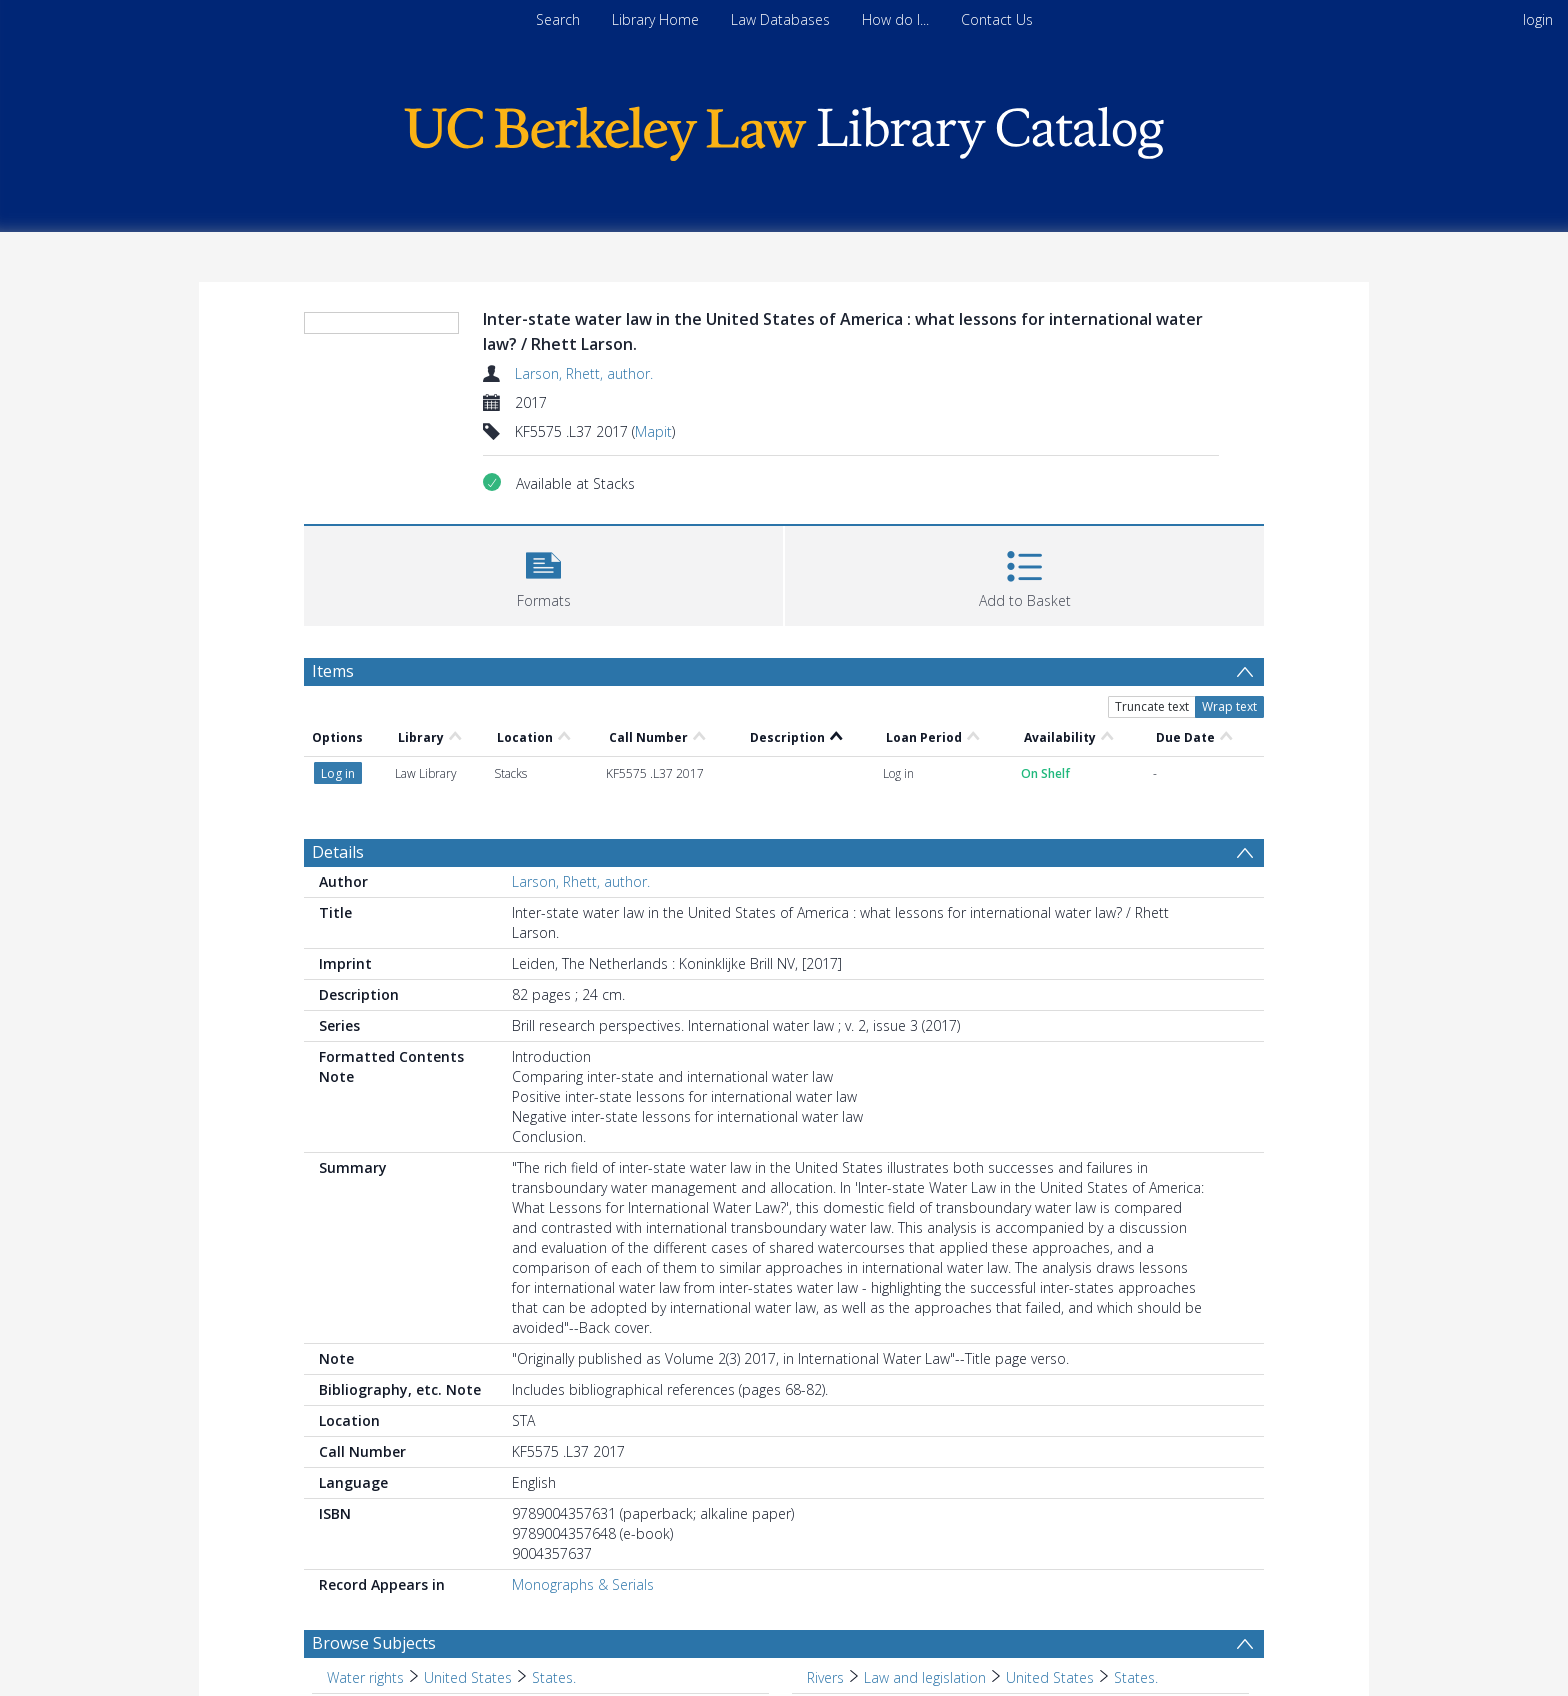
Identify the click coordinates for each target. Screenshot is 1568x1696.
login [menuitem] (1538, 19)
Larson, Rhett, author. (584, 373)
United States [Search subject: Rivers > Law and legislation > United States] (1050, 1677)
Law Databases (780, 19)
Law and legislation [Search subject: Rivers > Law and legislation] (925, 1677)
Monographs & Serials (583, 1584)
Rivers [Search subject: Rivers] (825, 1677)
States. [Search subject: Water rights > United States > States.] (554, 1677)
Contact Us (997, 19)
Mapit (653, 431)
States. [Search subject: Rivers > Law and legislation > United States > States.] (1136, 1677)
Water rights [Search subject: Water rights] (365, 1677)
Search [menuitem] (558, 19)
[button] (543, 573)
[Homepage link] (784, 128)
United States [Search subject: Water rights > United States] (468, 1677)
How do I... (895, 19)
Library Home (655, 19)
